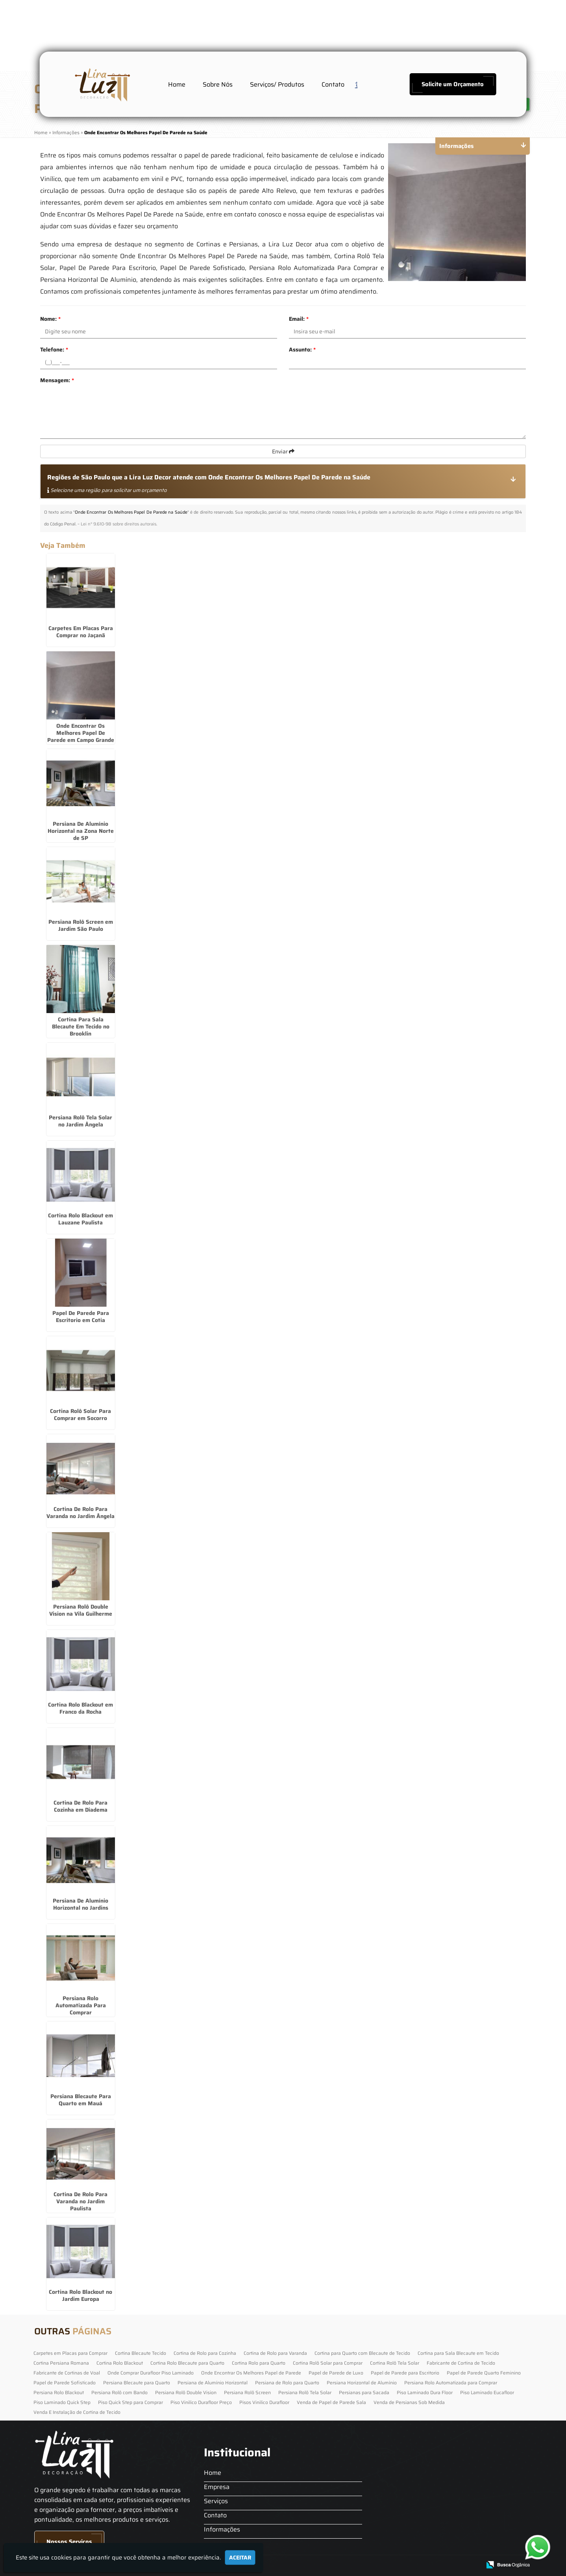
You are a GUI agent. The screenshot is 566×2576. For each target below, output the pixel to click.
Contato (333, 84)
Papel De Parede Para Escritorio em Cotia (80, 1316)
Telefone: (54, 349)
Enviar (283, 451)
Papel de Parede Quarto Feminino (484, 2372)
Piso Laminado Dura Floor (425, 2392)
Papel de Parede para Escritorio (405, 2372)
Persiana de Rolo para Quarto (287, 2382)
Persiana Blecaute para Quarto (136, 2382)
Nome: (50, 318)
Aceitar (240, 2557)
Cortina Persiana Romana (61, 2363)
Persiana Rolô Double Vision (185, 2392)
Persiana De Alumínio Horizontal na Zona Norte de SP (81, 830)
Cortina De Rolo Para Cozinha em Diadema (80, 1806)
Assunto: (302, 349)
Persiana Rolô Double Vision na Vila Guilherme (80, 1610)
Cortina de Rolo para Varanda (275, 2353)
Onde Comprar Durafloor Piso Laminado (150, 2372)
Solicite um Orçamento (453, 84)
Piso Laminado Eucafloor (487, 2392)
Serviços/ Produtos (277, 84)
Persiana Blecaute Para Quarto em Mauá (80, 2100)
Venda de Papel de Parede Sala (331, 2402)
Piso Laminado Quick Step (62, 2402)
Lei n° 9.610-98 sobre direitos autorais (118, 524)
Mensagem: (57, 380)
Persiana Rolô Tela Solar (304, 2392)
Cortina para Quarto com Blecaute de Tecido (362, 2353)
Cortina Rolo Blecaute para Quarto (187, 2363)
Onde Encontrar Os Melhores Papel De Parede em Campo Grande (80, 732)
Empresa (216, 2487)
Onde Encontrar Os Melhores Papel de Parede (251, 2372)
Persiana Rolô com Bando (119, 2392)
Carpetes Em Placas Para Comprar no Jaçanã (80, 632)
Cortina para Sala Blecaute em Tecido (458, 2353)
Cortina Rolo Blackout (119, 2363)
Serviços (216, 2501)
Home (176, 84)
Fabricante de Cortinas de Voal (66, 2372)
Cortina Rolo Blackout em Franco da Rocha (80, 1708)
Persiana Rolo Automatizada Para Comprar (80, 2005)
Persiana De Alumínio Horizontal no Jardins (80, 1904)
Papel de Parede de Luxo (336, 2372)
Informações (222, 2529)
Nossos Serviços (69, 2541)
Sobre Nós (218, 84)
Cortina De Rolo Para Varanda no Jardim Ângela (80, 1512)
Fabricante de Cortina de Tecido (461, 2363)
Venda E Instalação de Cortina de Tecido (76, 2412)
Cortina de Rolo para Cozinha (205, 2353)
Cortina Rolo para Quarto (258, 2363)
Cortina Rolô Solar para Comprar (328, 2363)
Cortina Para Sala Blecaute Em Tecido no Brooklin (80, 1026)
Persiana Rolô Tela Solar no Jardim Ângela (80, 1121)
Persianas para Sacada (364, 2392)
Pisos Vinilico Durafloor (264, 2402)
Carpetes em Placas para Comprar (70, 2353)
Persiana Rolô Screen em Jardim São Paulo (80, 925)
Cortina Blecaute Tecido (140, 2353)
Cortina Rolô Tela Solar (394, 2363)
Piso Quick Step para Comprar (130, 2402)
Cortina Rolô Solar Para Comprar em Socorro (80, 1414)
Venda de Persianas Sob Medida (409, 2402)
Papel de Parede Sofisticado (64, 2382)
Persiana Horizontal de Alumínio (362, 2382)
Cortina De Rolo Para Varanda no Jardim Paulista (80, 2201)
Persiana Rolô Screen (247, 2392)
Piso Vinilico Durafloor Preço (201, 2402)
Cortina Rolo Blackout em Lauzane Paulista (80, 1219)
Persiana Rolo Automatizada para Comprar (450, 2382)
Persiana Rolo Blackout (58, 2392)
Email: (299, 318)
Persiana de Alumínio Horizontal (213, 2382)
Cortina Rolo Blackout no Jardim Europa (80, 2295)
